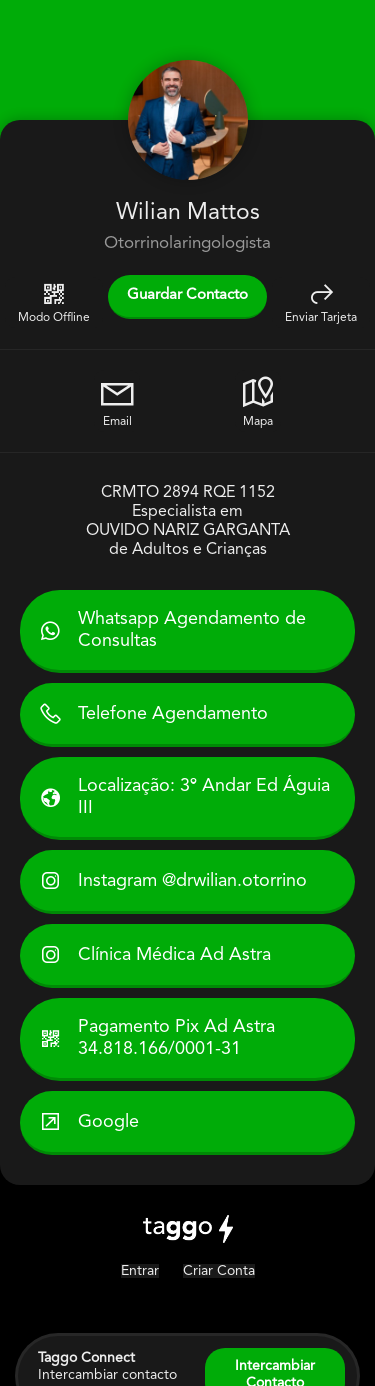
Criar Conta (219, 1271)
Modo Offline (54, 302)
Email (117, 400)
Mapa (258, 400)
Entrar (140, 1271)
